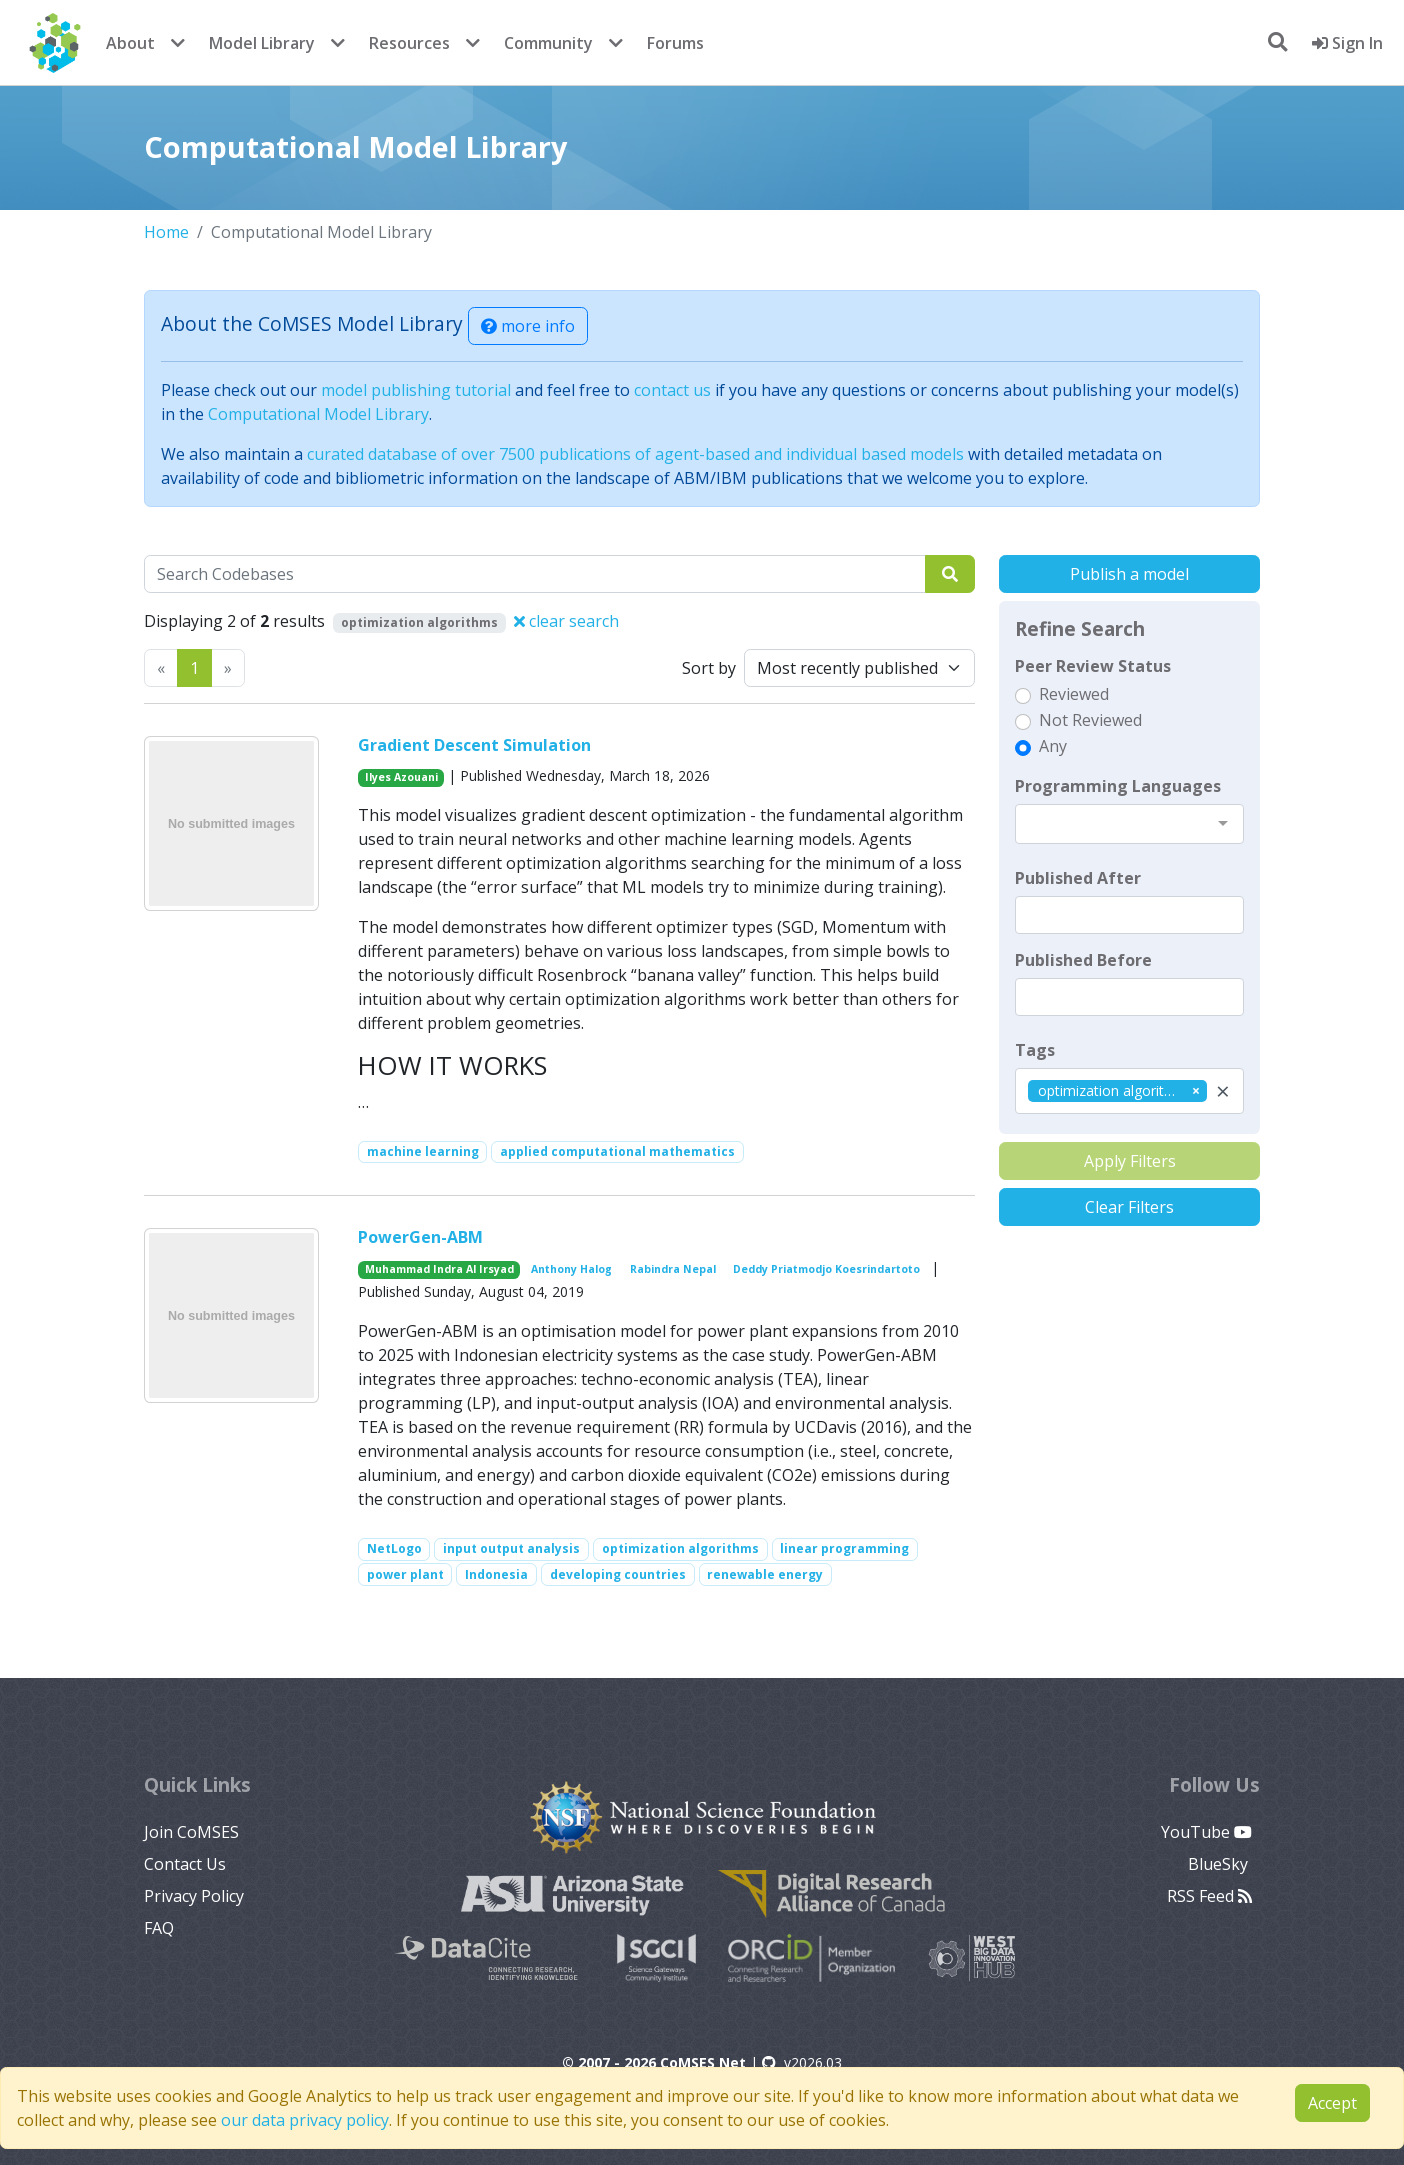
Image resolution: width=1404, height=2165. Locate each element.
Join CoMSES (191, 1832)
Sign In (1347, 43)
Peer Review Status (1093, 666)
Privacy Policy (194, 1896)
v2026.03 (802, 2062)
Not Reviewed (1090, 720)
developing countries (618, 1574)
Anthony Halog (571, 1269)
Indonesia (496, 1574)
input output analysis (511, 1548)
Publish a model (1129, 574)
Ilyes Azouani (401, 777)
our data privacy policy (305, 2120)
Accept (1332, 2103)
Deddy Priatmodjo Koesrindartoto (826, 1269)
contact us (672, 390)
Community (548, 43)
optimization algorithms (680, 1548)
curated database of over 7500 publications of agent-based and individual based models (635, 454)
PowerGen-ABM (420, 1237)
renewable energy (765, 1574)
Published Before (1083, 960)
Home (166, 232)
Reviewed (1074, 694)
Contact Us (185, 1864)
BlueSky (1220, 1864)
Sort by (709, 668)
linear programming (844, 1548)
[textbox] (1129, 915)
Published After (1078, 878)
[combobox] (1129, 824)
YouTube (1206, 1832)
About (130, 43)
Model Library (262, 43)
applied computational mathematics (617, 1151)
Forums (675, 43)
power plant (405, 1574)
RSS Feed (1209, 1896)
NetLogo (394, 1548)
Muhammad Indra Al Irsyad (439, 1269)
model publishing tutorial (416, 390)
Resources (409, 43)
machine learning (423, 1151)
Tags (1035, 1050)
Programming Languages (1118, 786)
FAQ (159, 1928)
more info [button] (528, 326)
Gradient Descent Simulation (474, 745)
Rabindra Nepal (673, 1269)
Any (1053, 746)
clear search (566, 621)
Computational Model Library (318, 414)
